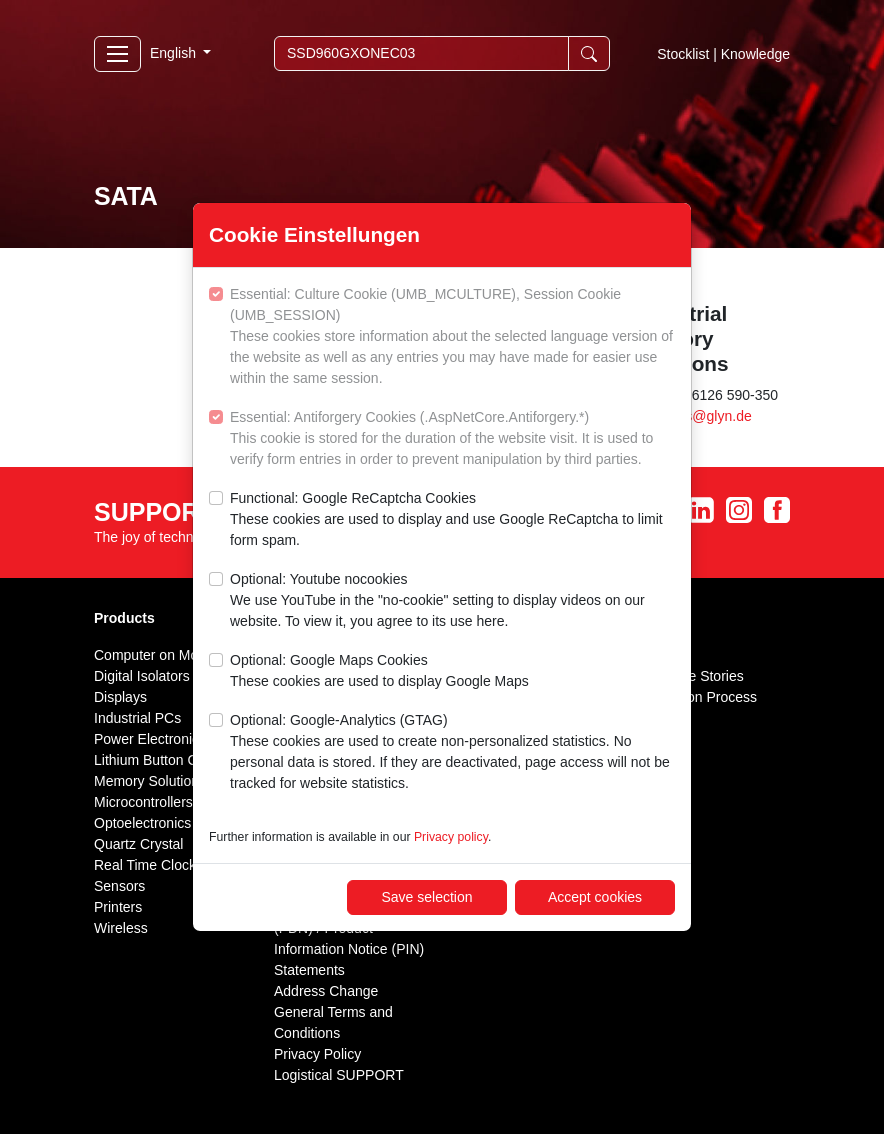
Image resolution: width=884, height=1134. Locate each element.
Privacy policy (451, 837)
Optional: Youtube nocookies (452, 601)
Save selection (426, 897)
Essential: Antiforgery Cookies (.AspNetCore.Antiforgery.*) (452, 439)
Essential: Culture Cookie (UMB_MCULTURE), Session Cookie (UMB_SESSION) (452, 337)
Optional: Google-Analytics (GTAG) (452, 753)
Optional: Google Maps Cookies (379, 672)
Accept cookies (595, 897)
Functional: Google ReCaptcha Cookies (452, 520)
